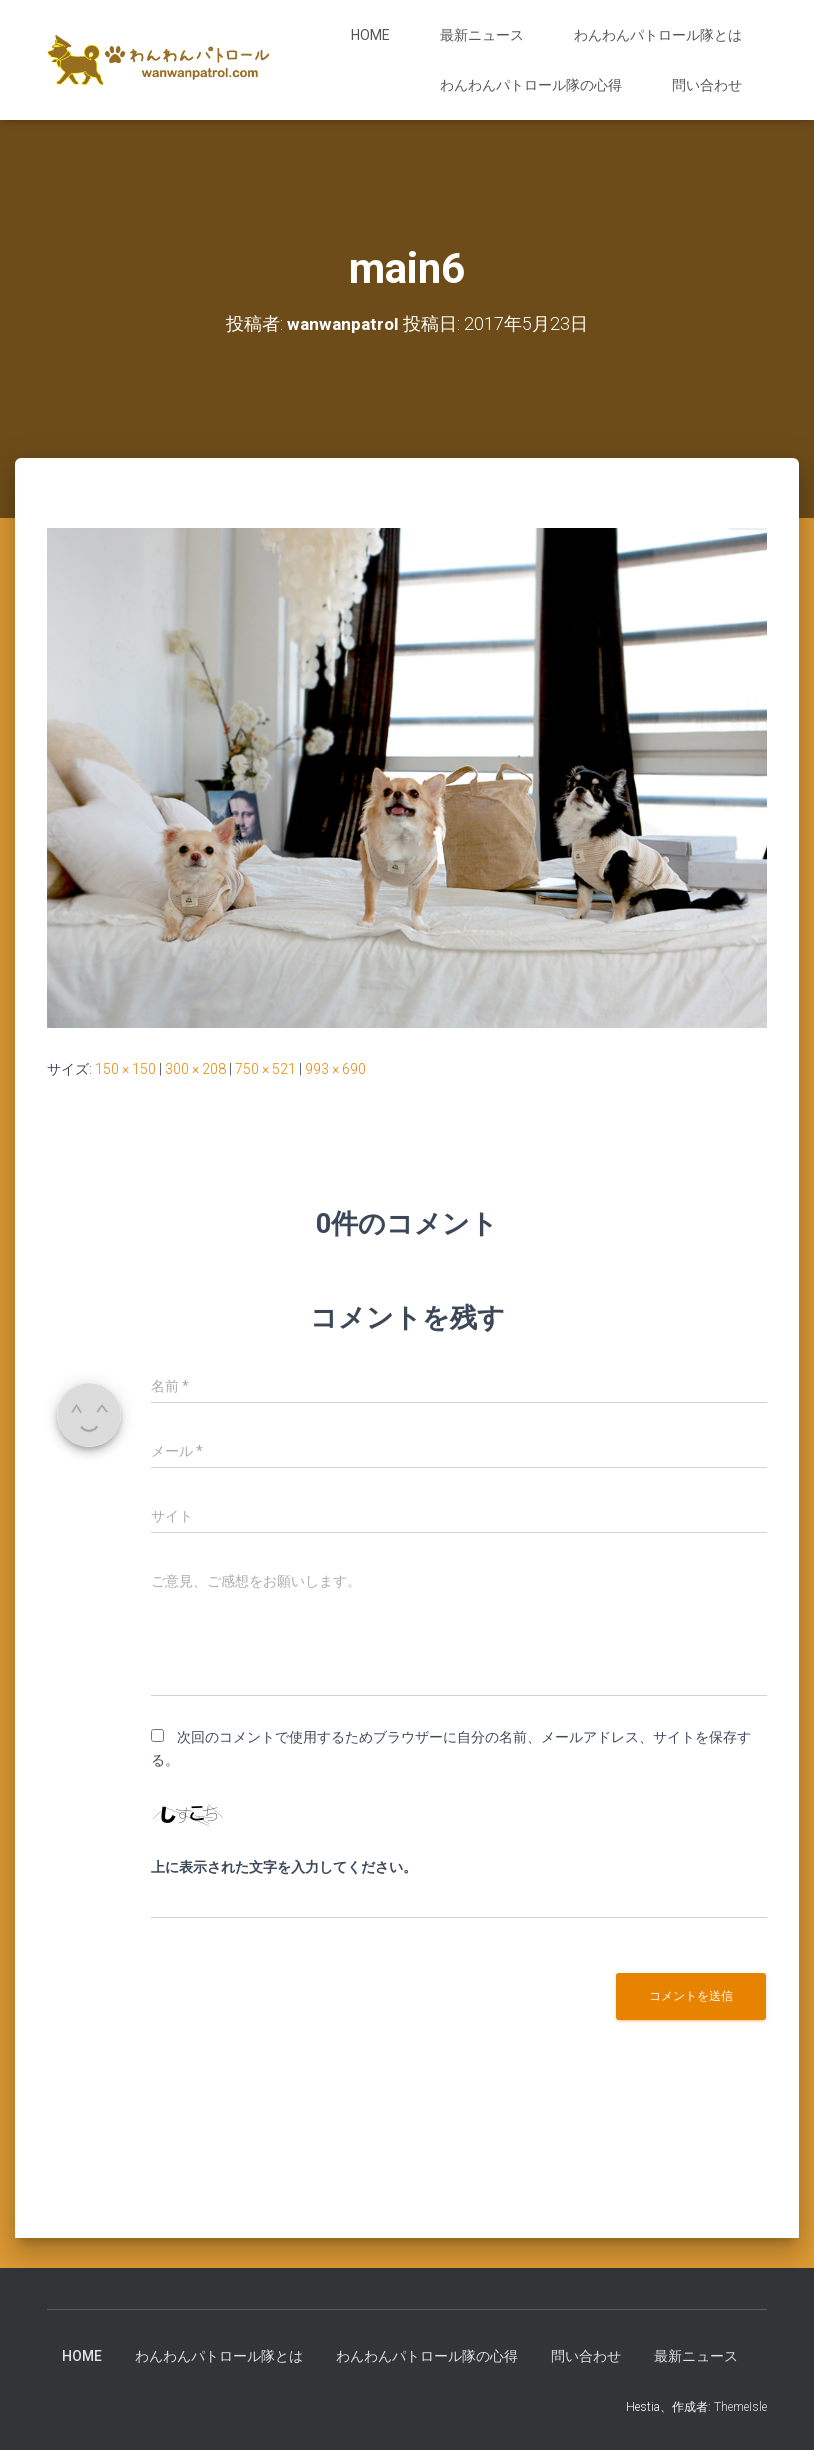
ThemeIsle (740, 2407)
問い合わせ (707, 85)
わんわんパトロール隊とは (658, 35)
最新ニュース (482, 35)
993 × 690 (335, 1069)
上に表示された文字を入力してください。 (284, 1867)
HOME (370, 35)
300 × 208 (195, 1069)
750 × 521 (265, 1069)
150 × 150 (125, 1069)
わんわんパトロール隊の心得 (531, 85)
